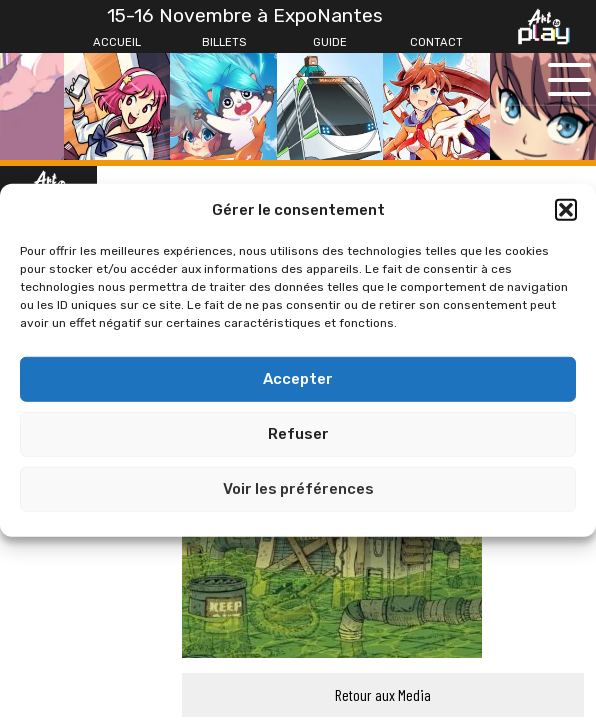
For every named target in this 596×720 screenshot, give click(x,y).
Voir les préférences (298, 489)
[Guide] (330, 42)
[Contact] (436, 42)
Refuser (298, 434)
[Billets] (223, 42)
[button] (566, 210)
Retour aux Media (383, 694)
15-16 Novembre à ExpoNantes (245, 15)
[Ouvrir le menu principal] (569, 79)
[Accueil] (117, 42)
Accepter (298, 379)
